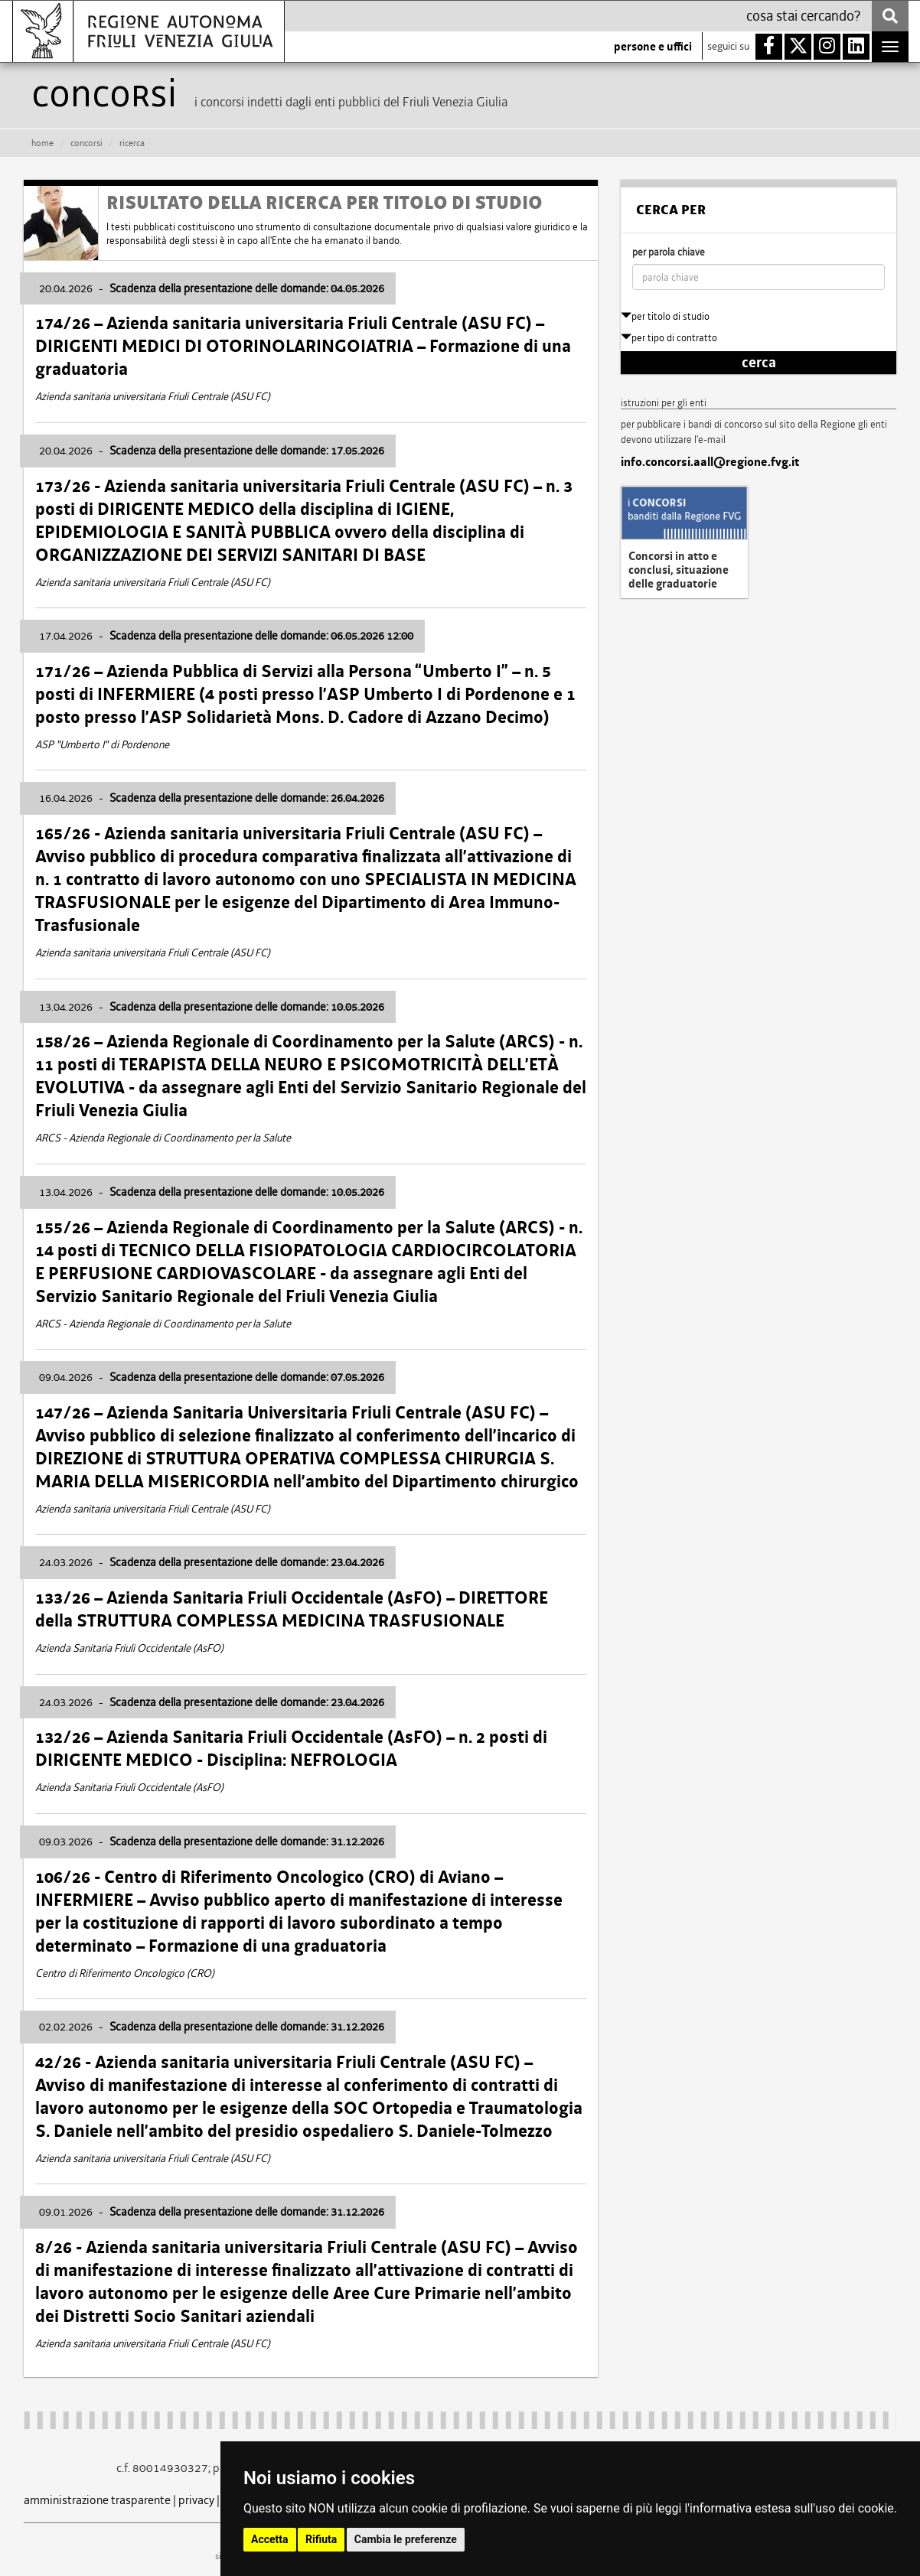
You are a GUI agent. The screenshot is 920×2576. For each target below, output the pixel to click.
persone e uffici (653, 46)
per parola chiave (668, 252)
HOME (42, 143)
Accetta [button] (270, 2539)
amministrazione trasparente (97, 2500)
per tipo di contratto (669, 337)
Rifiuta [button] (321, 2539)
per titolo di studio (665, 316)
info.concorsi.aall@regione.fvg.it (710, 462)
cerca (759, 363)
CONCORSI (86, 143)
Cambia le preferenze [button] (405, 2539)
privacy (196, 2500)
